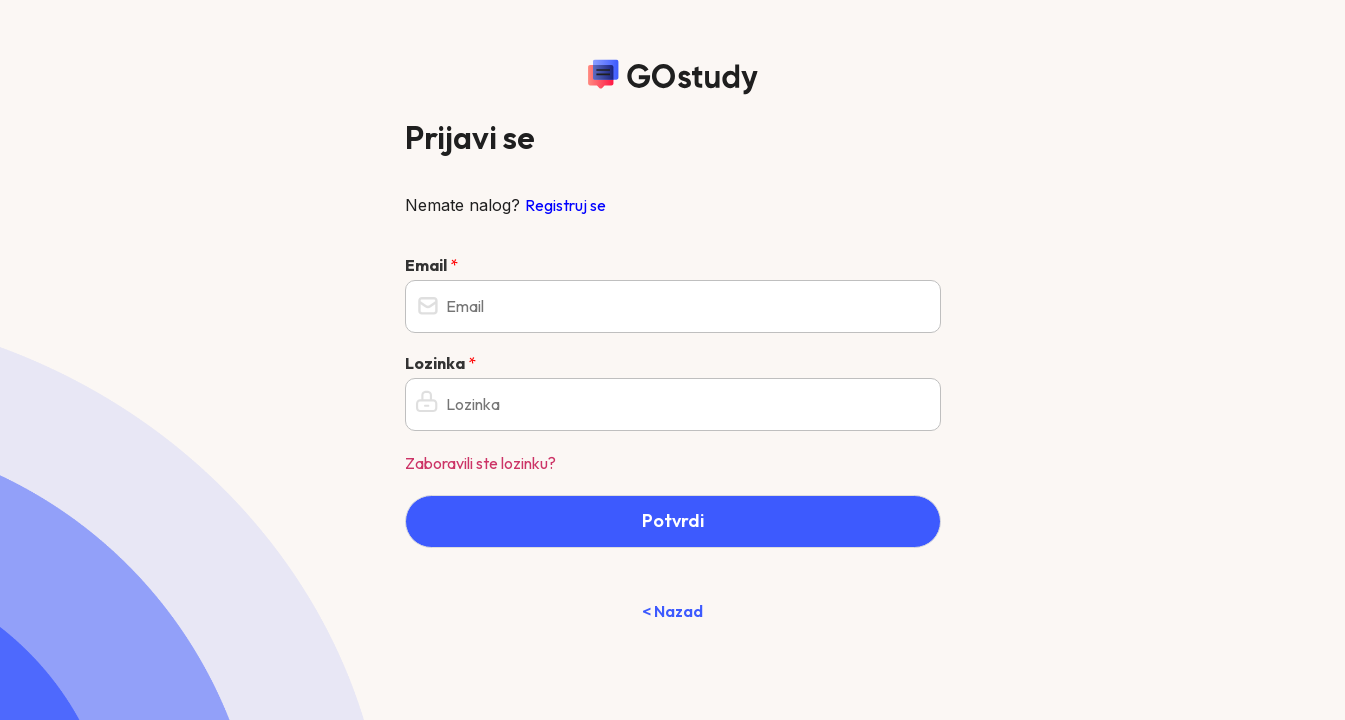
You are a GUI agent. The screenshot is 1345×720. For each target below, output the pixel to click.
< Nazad (672, 611)
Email (431, 265)
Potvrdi (673, 520)
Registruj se (565, 205)
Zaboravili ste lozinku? (480, 463)
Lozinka (440, 363)
